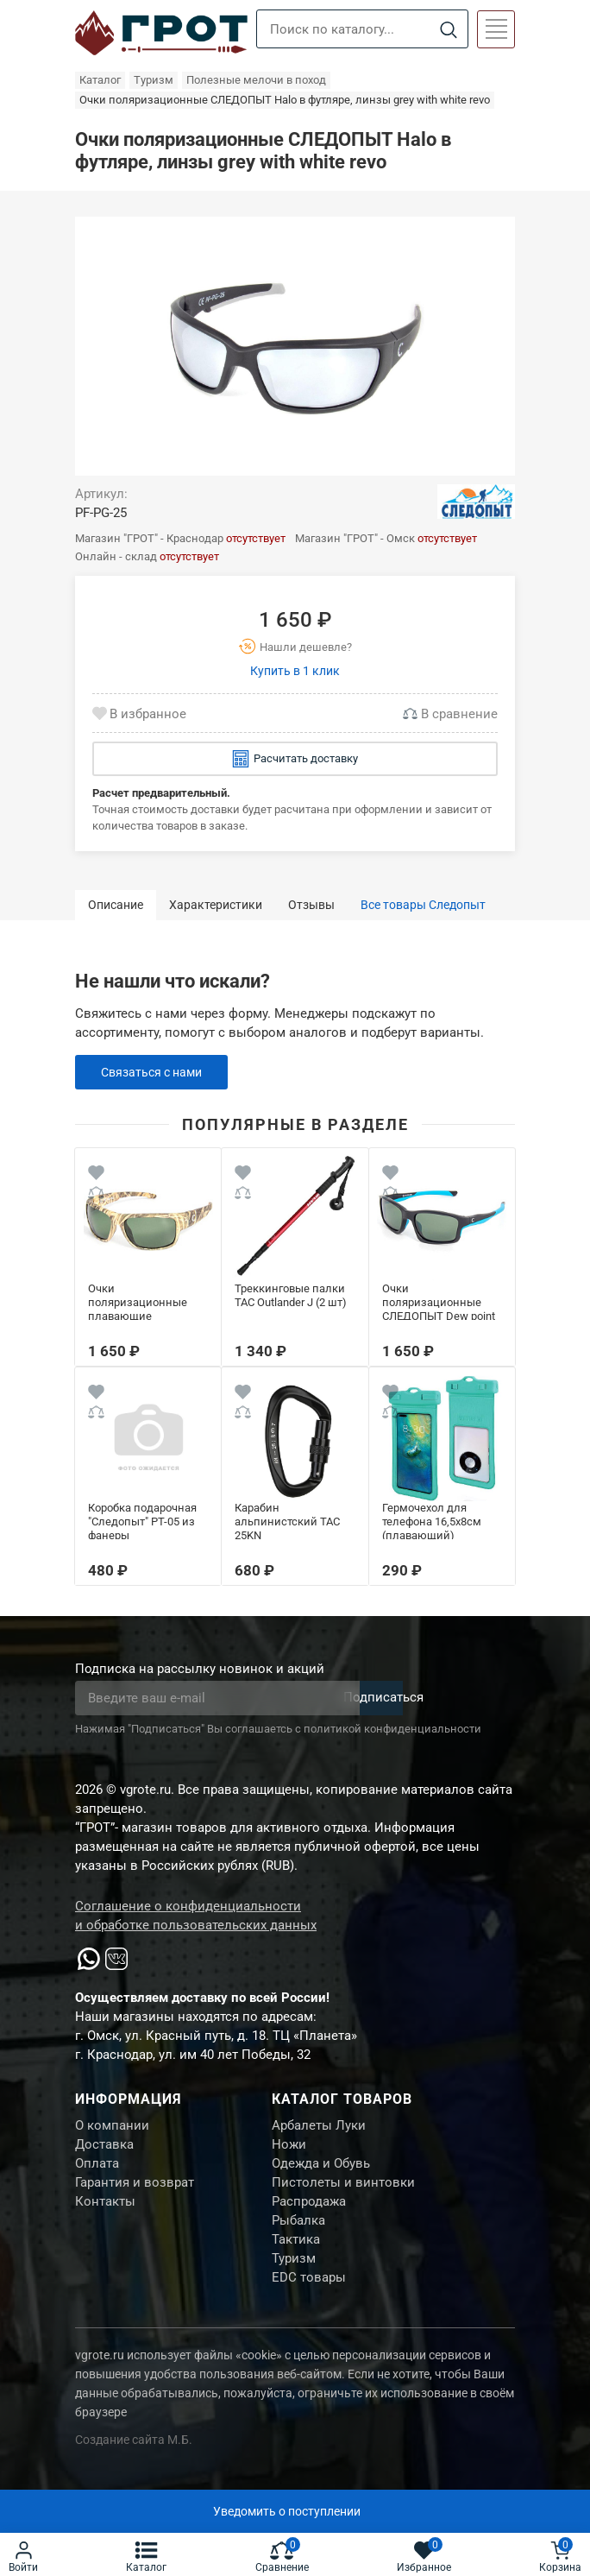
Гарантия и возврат (134, 2192)
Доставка (104, 2148)
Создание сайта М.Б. (133, 2463)
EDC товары (309, 2300)
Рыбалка (298, 2235)
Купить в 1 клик (295, 671)
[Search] (448, 29)
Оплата (97, 2170)
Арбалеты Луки (319, 2127)
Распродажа (309, 2213)
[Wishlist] (96, 1175)
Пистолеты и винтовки (343, 2192)
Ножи (289, 2148)
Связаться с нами (155, 1072)
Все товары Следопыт (423, 905)
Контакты (105, 2213)
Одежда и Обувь (321, 2170)
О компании (112, 2127)
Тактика (296, 2256)
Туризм (294, 2278)
